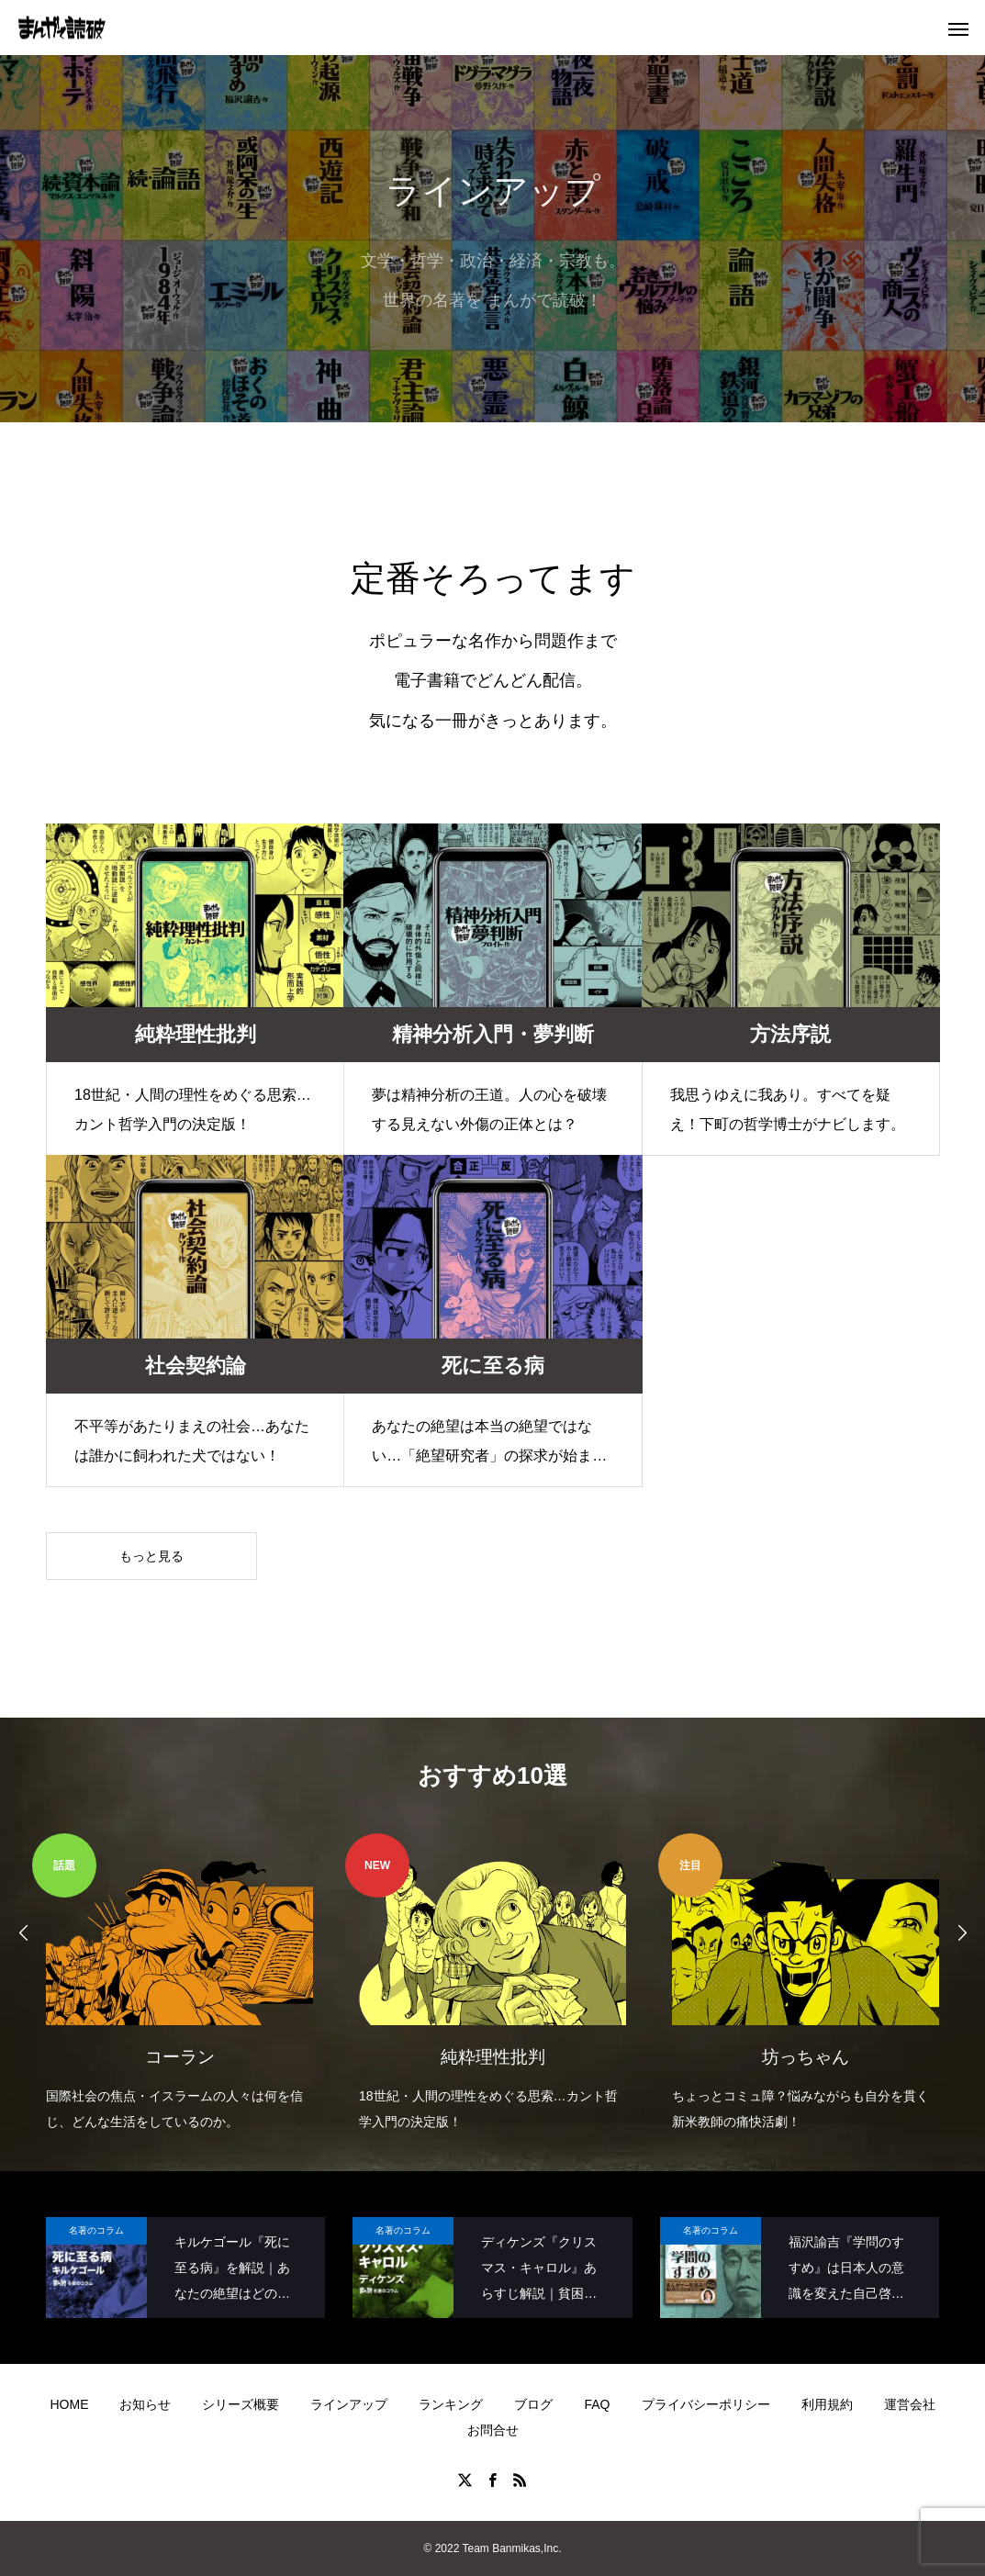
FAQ (597, 2404)
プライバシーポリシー (706, 2404)
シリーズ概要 (240, 2404)
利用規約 (827, 2404)
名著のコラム (96, 2230)
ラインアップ (348, 2404)
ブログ (533, 2404)
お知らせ (145, 2404)
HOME (69, 2404)
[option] (179, 1984)
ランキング (451, 2404)
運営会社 (909, 2404)
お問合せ (493, 2430)
